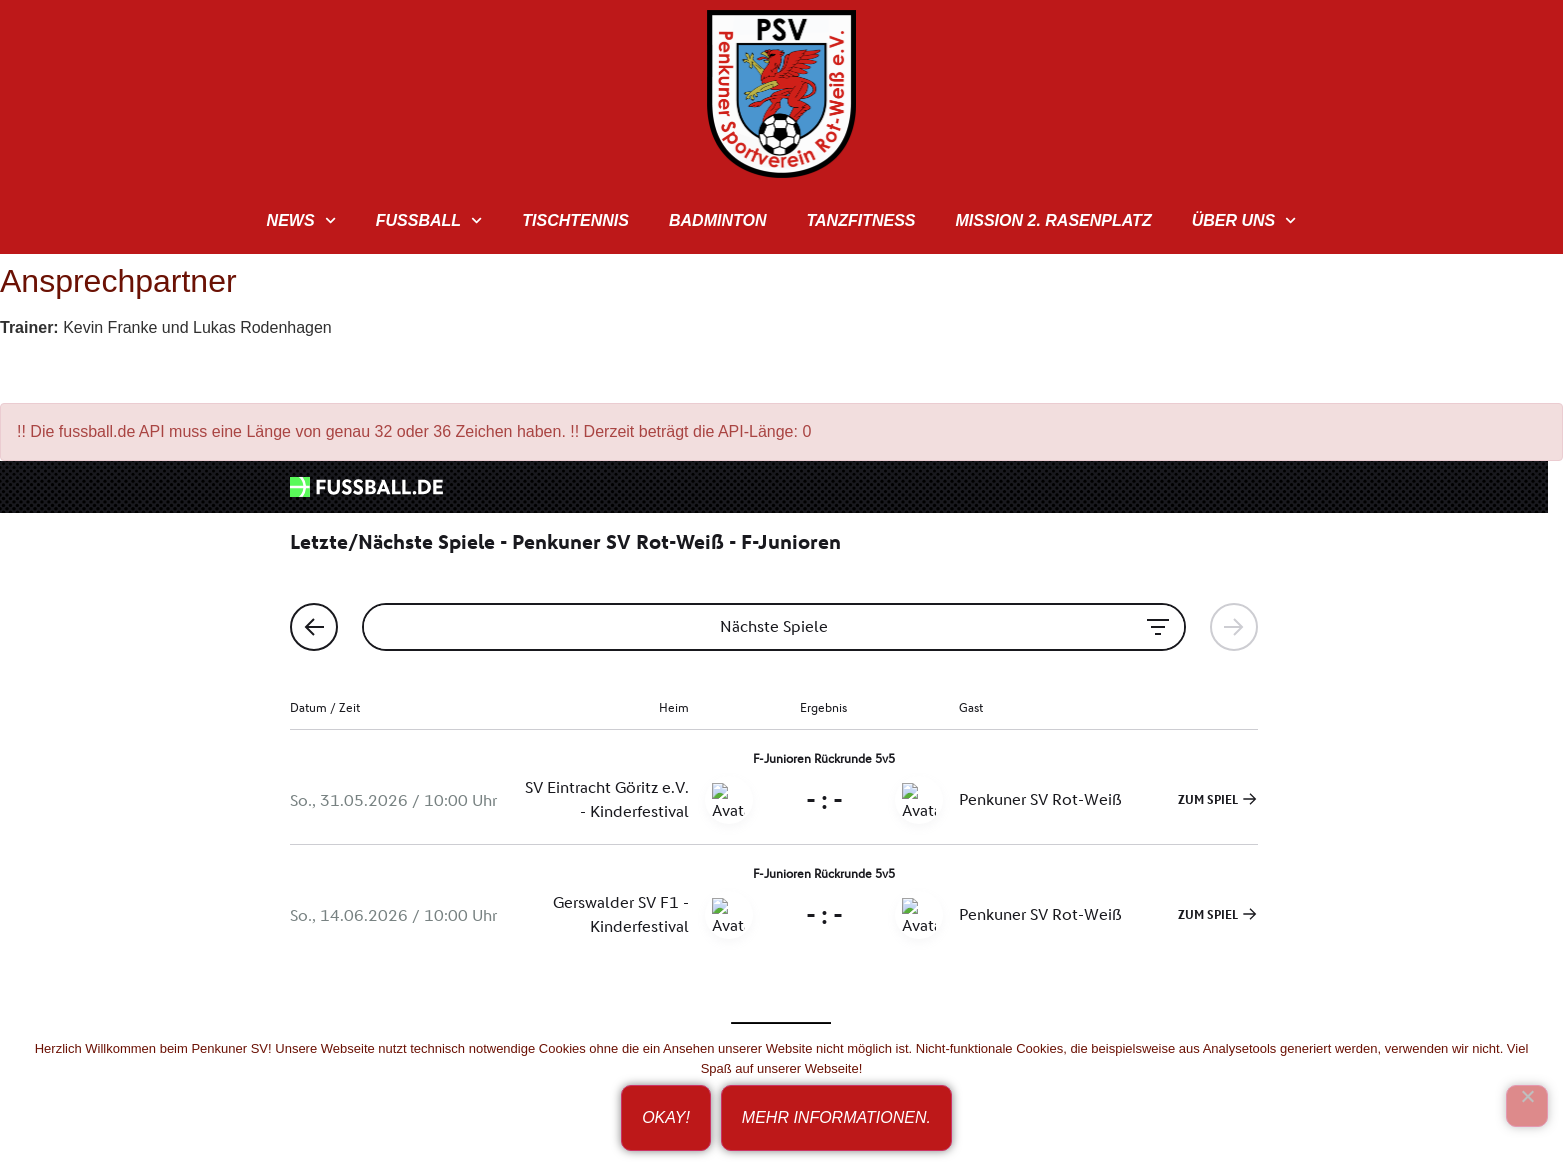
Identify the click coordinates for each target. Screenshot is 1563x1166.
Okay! (666, 1117)
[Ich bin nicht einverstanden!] (1527, 1106)
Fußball (429, 220)
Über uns (1244, 220)
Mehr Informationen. (836, 1117)
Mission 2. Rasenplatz (1053, 220)
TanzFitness (860, 220)
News (301, 220)
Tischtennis (575, 220)
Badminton (717, 220)
